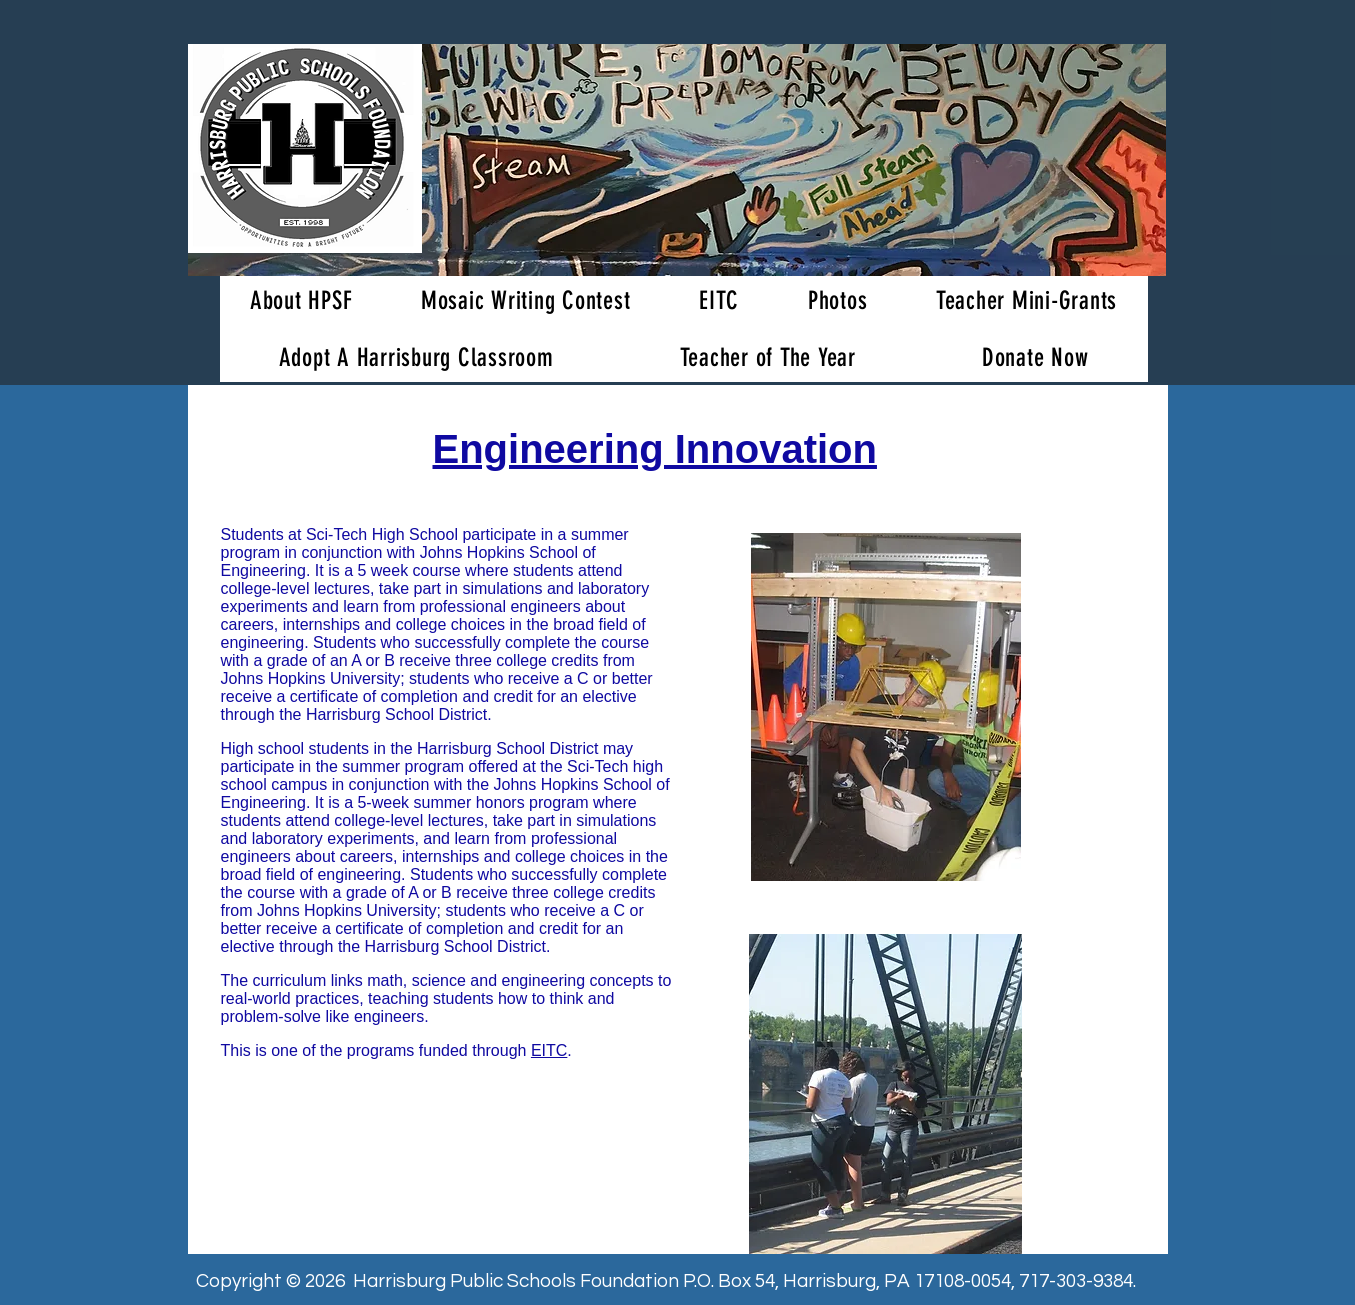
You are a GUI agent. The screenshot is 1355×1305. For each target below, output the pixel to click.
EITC (549, 1050)
